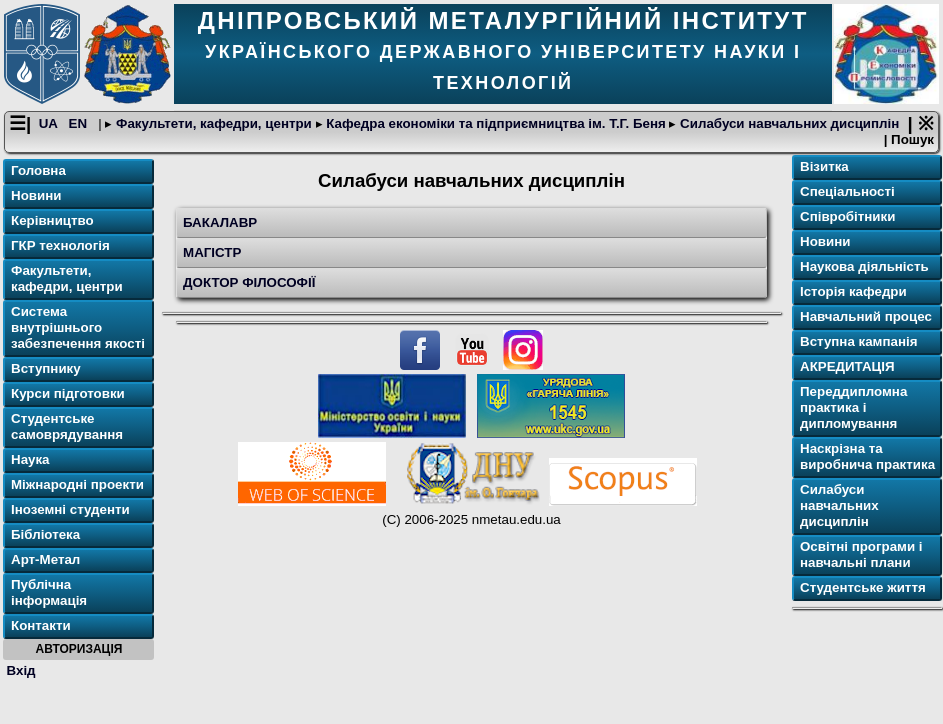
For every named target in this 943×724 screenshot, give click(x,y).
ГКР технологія (60, 245)
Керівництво (52, 220)
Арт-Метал (45, 559)
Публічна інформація (49, 592)
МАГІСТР (212, 252)
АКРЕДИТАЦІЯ (847, 366)
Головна (38, 170)
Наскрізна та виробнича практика (867, 456)
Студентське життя (863, 587)
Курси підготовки (68, 393)
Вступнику (46, 368)
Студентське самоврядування (67, 426)
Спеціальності (847, 191)
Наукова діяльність (864, 266)
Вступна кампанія (858, 341)
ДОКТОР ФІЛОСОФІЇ (249, 282)
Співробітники (847, 216)
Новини (36, 195)
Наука (30, 459)
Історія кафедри (853, 291)
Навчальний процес (866, 316)
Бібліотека (45, 534)
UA (50, 123)
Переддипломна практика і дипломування (853, 407)
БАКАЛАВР (220, 222)
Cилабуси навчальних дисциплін (787, 123)
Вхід (21, 670)
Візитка (824, 166)
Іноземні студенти (70, 509)
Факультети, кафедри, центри (213, 123)
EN (80, 123)
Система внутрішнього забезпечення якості (78, 327)
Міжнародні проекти (77, 484)
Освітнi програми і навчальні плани (861, 554)
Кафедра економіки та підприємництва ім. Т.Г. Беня (496, 123)
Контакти (41, 625)
